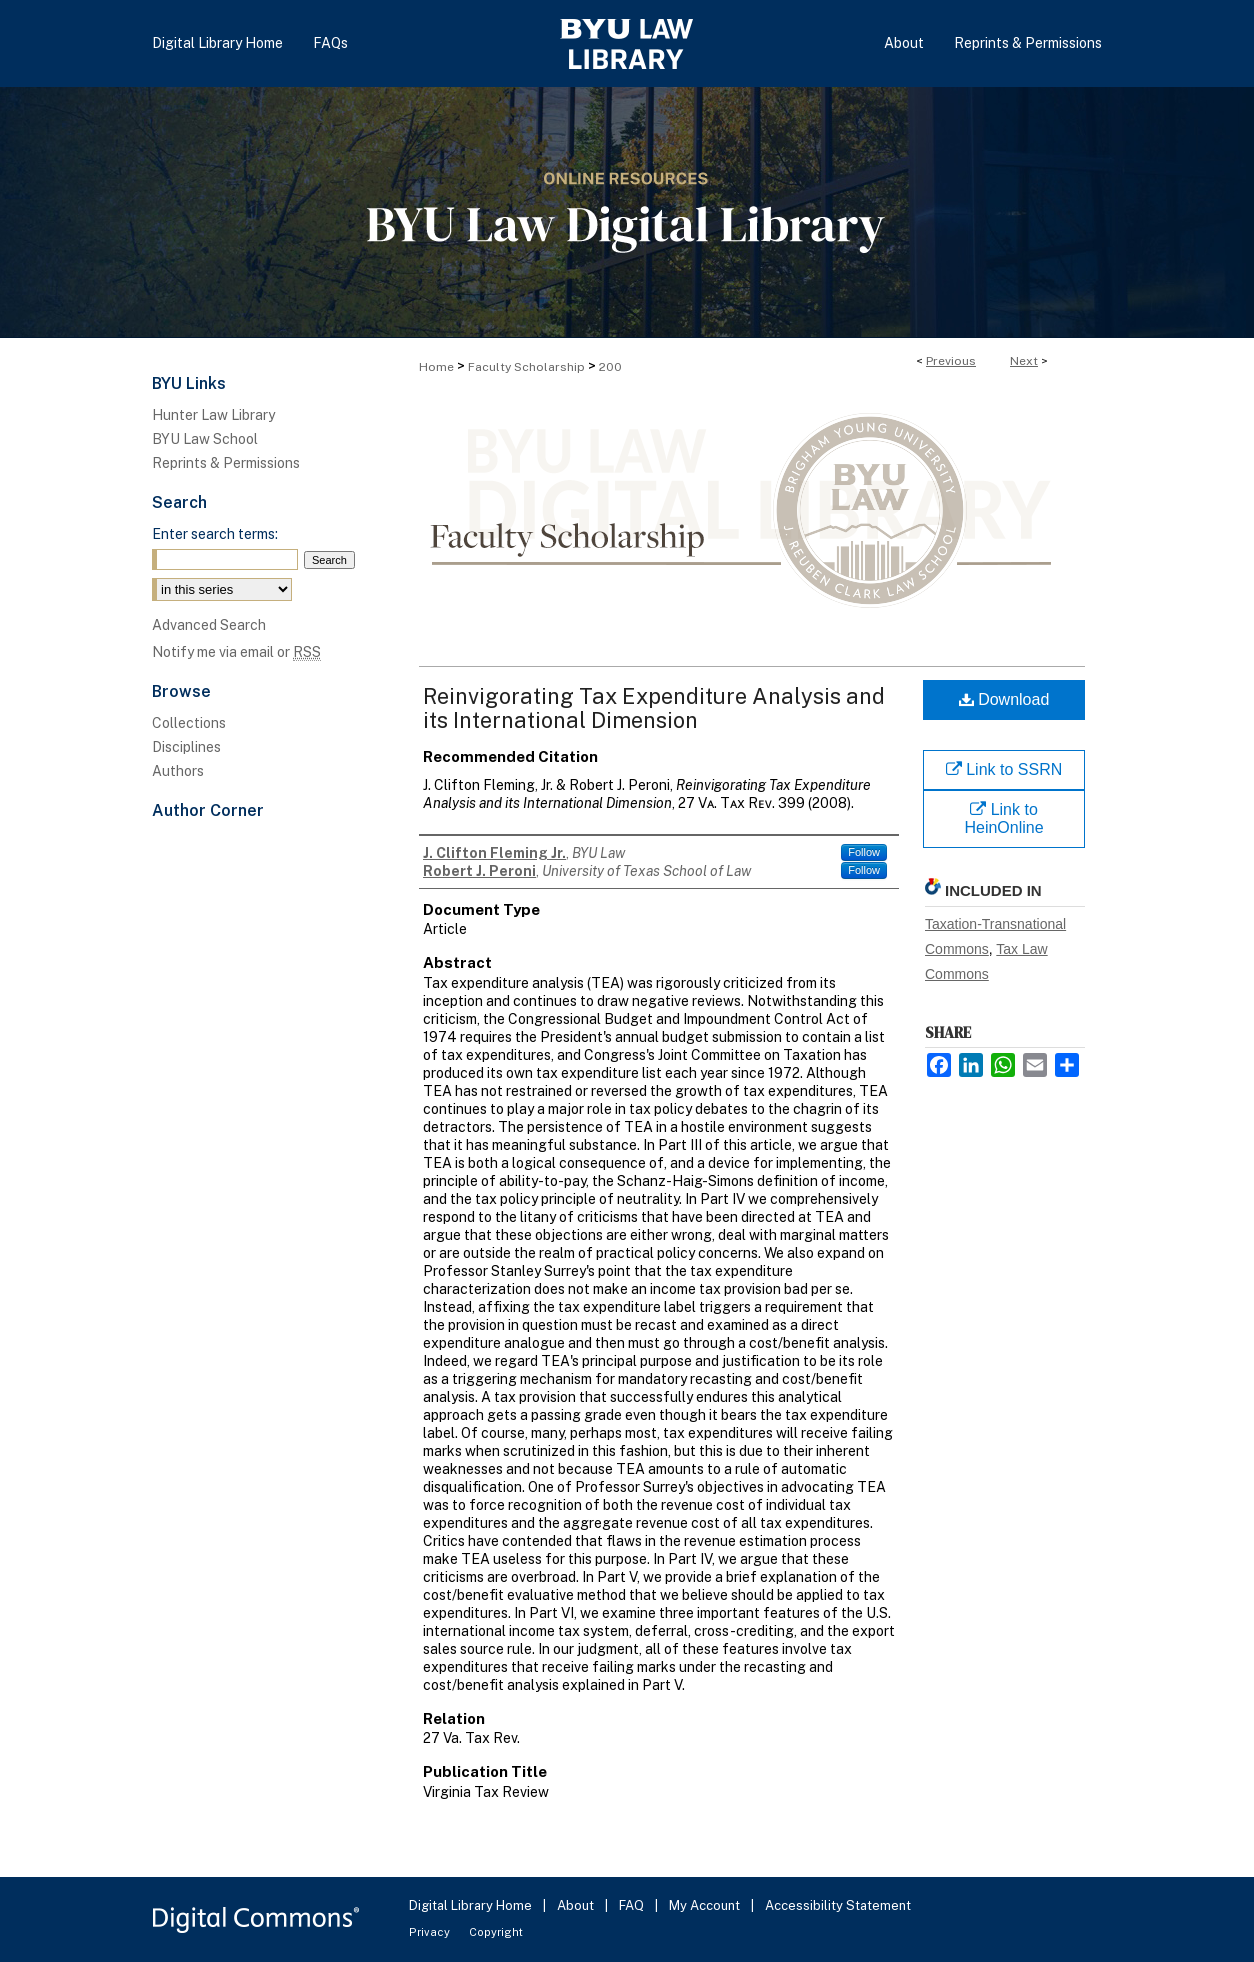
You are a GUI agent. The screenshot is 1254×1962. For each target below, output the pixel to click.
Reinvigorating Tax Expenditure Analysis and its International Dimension (654, 708)
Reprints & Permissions (226, 463)
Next (1024, 361)
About (577, 1905)
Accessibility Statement (838, 1905)
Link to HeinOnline (1003, 818)
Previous (951, 361)
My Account (706, 1905)
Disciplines (186, 747)
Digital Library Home (472, 1905)
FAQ (633, 1905)
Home (436, 367)
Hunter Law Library (213, 415)
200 (610, 367)
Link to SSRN (1004, 769)
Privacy (431, 1932)
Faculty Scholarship (526, 367)
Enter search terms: (215, 534)
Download (1004, 699)
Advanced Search (209, 625)
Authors (178, 771)
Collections (189, 723)
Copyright (496, 1932)
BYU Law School (205, 439)
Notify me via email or (236, 652)
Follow (864, 852)
